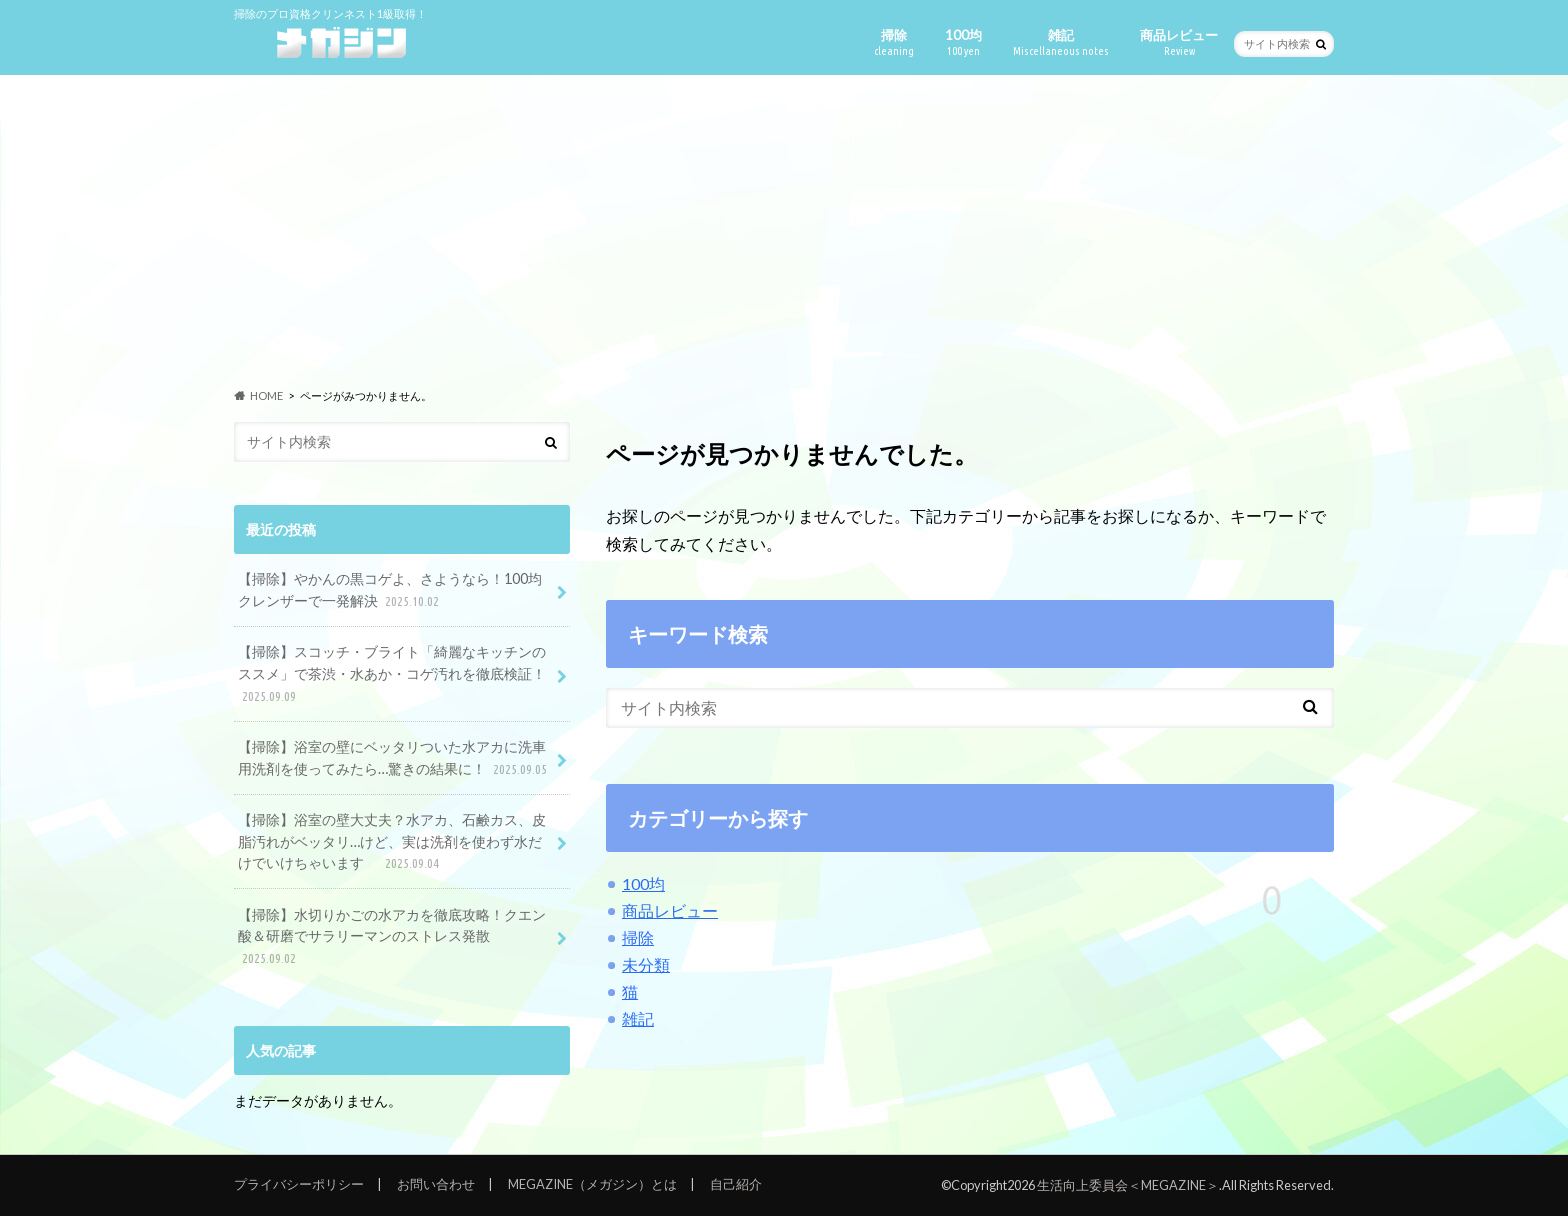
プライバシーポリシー (299, 1184)
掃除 (894, 42)
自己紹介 (736, 1184)
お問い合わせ (436, 1184)
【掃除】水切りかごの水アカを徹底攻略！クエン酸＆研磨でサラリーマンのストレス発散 (392, 937)
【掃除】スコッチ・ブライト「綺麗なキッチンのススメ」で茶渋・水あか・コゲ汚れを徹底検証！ (392, 674)
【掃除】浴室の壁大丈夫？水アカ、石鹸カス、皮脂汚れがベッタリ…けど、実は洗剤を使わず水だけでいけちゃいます (392, 842)
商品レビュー (1179, 42)
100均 (963, 42)
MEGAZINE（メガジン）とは (592, 1184)
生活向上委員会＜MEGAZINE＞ (1128, 1185)
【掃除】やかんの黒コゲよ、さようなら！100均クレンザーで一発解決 (390, 590)
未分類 (646, 964)
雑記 (1061, 42)
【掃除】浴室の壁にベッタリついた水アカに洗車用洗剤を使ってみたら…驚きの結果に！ (394, 758)
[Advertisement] (784, 231)
